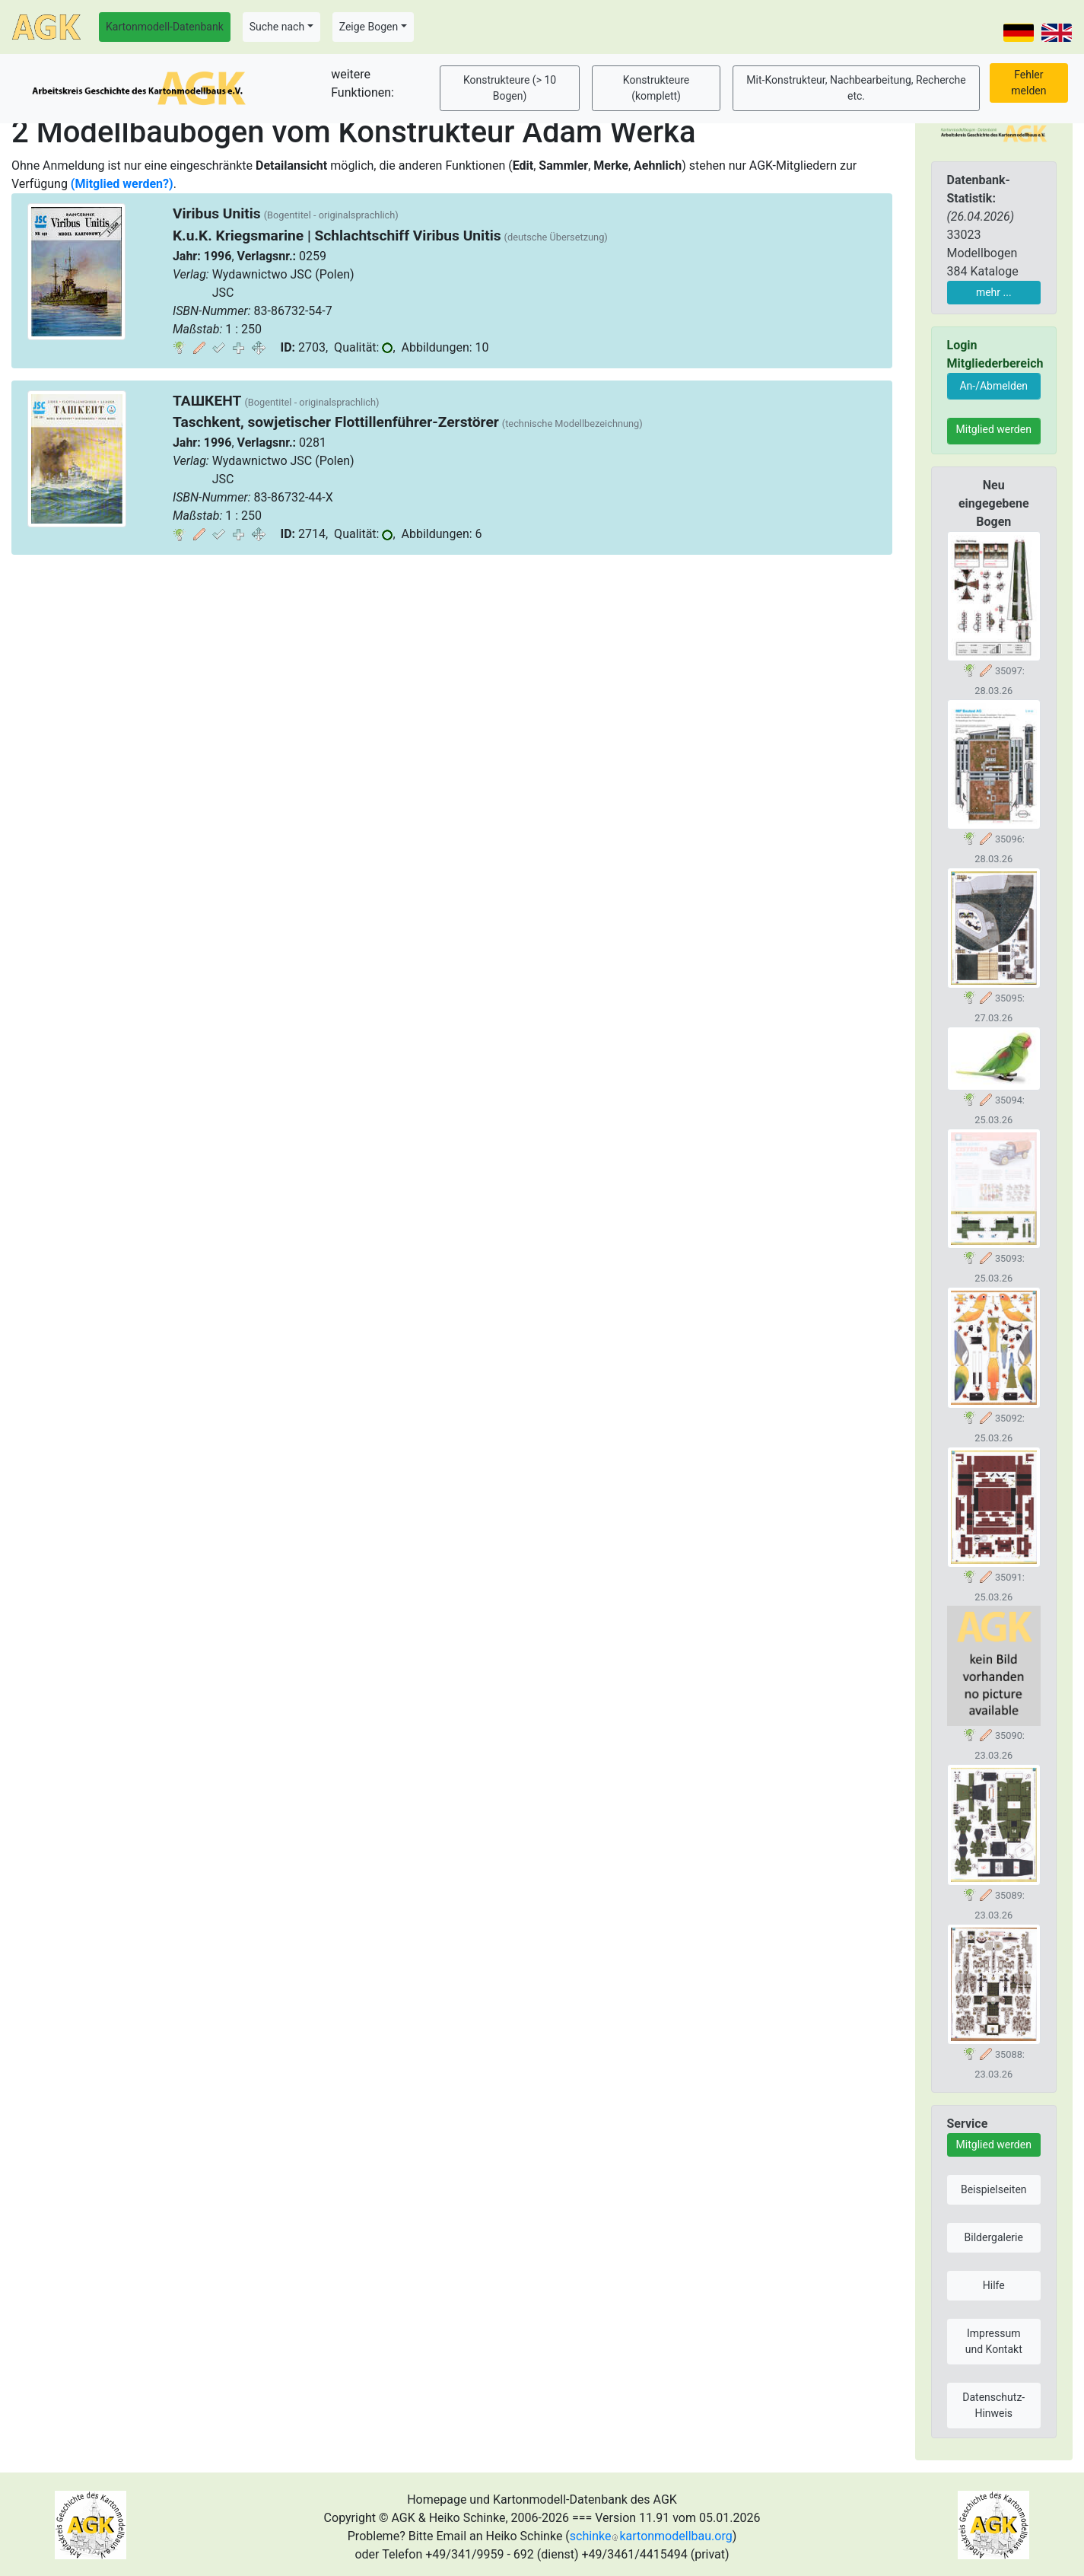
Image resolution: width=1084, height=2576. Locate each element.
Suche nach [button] (277, 27)
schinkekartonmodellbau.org (651, 2536)
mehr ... (994, 292)
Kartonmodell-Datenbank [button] (165, 27)
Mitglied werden (994, 429)
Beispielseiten (994, 2189)
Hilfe (994, 2285)
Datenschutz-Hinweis (993, 2405)
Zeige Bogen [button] (369, 27)
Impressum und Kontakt (993, 2341)
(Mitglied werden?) (122, 184)
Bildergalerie (994, 2237)
